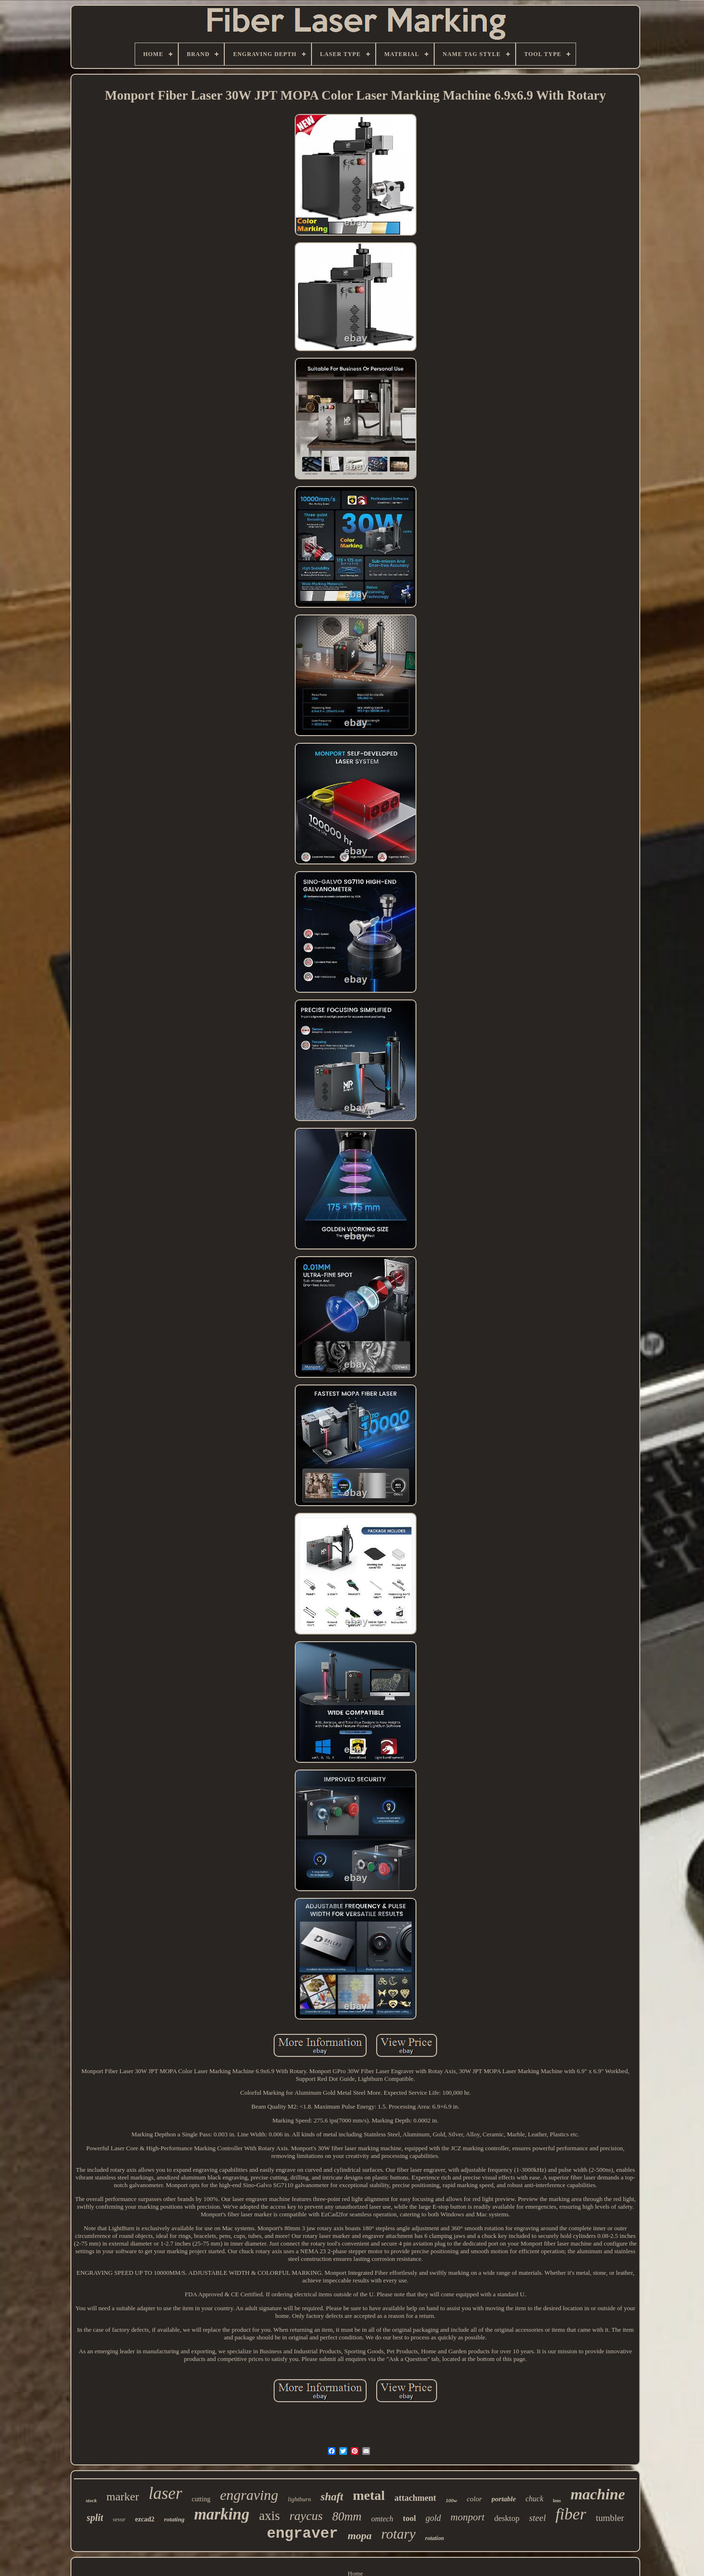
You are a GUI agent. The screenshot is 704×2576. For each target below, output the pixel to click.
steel (537, 2518)
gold (433, 2518)
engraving (249, 2495)
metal (369, 2495)
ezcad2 (144, 2519)
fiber (570, 2514)
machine (597, 2494)
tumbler (610, 2518)
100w (451, 2500)
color (474, 2499)
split (95, 2517)
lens (557, 2500)
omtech (382, 2519)
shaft (332, 2497)
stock (91, 2500)
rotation (434, 2538)
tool (409, 2518)
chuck (534, 2499)
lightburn (299, 2499)
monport (467, 2517)
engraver (302, 2533)
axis (269, 2515)
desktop (506, 2518)
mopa (359, 2536)
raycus (306, 2516)
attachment (415, 2498)
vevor (119, 2519)
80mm (346, 2516)
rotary (398, 2534)
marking (222, 2514)
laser (165, 2493)
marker (122, 2496)
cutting (201, 2499)
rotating (174, 2519)
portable (504, 2499)
